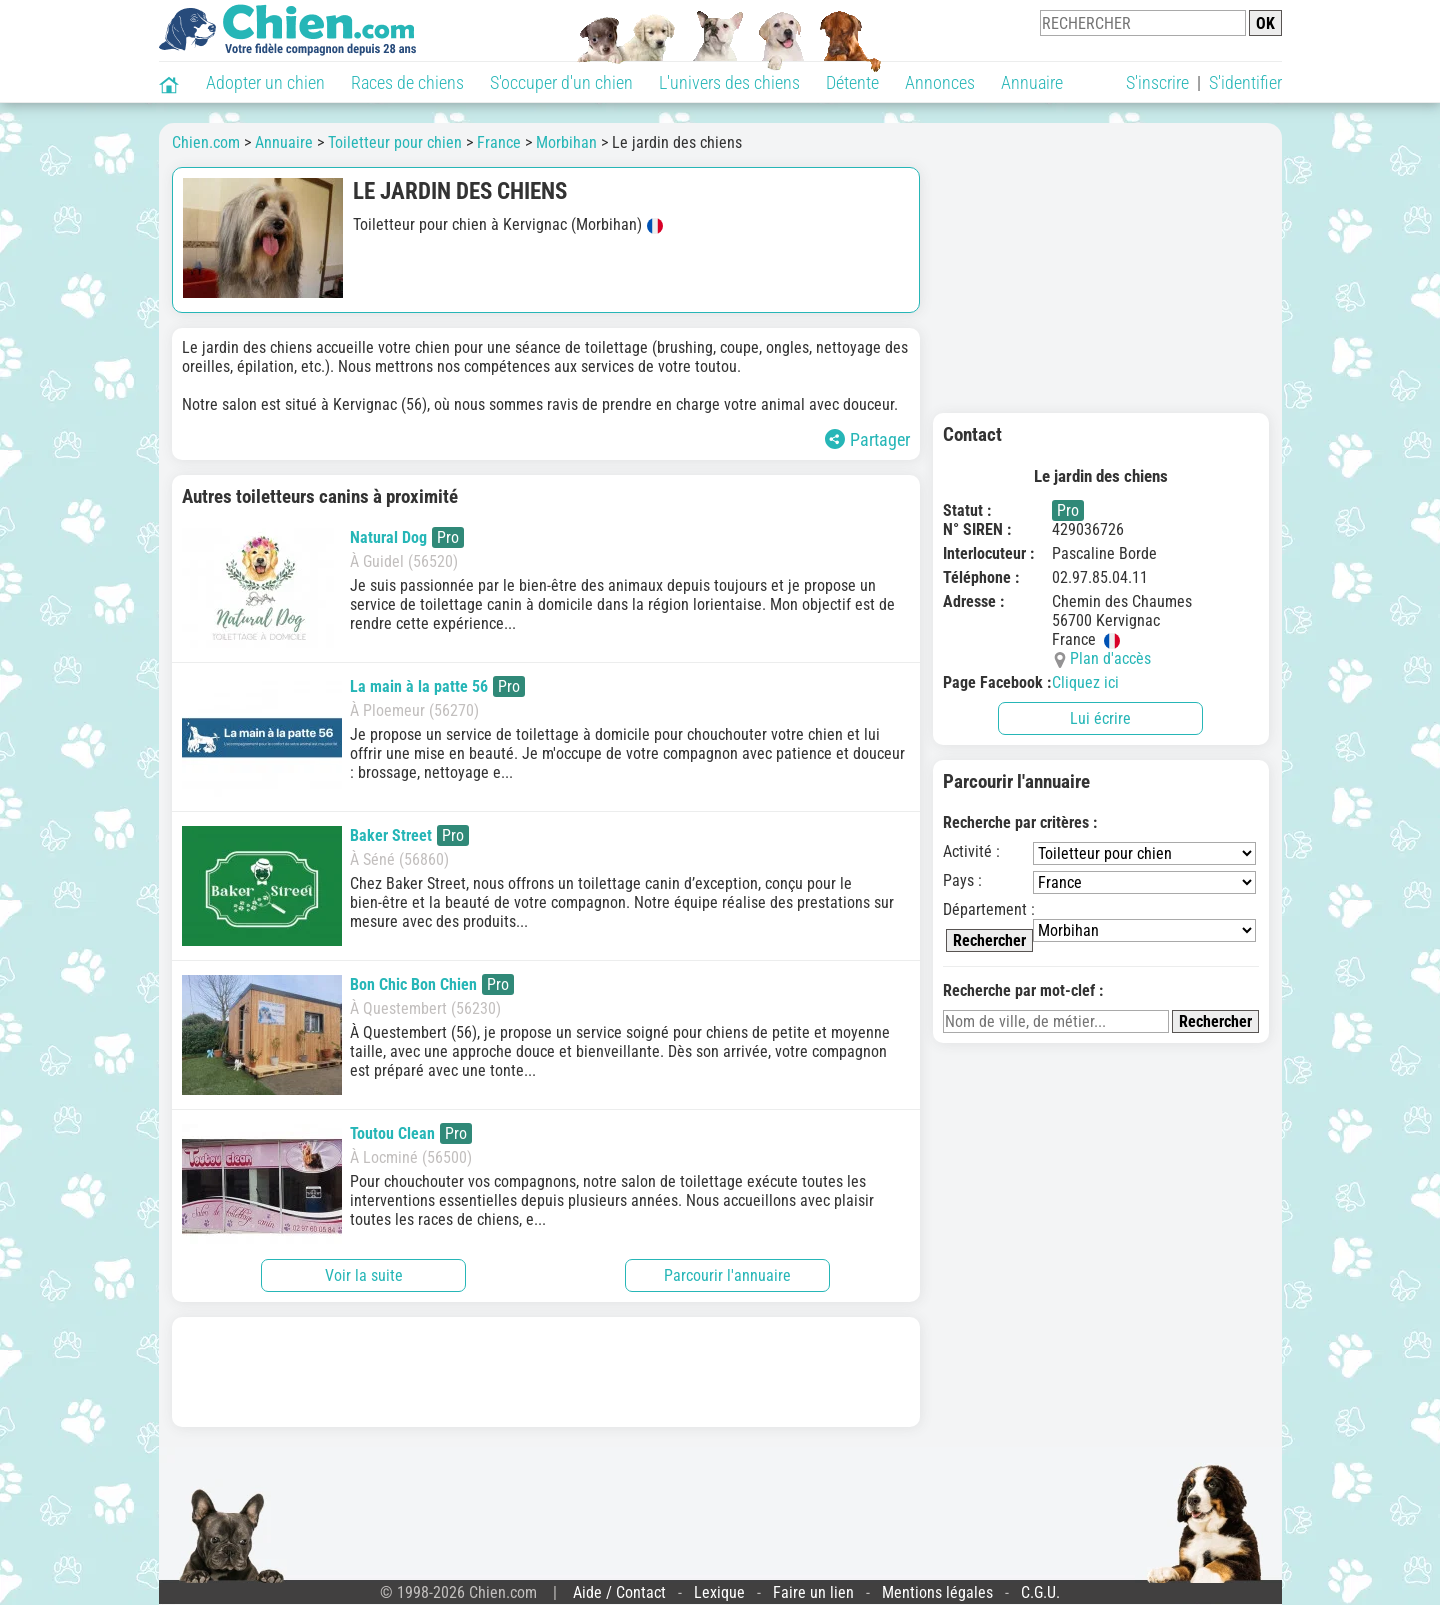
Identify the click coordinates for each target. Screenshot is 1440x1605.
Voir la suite (364, 1275)
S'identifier (1245, 82)
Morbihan (566, 142)
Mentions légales (937, 1592)
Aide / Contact (619, 1592)
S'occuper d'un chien (561, 82)
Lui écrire (1100, 718)
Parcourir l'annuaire (727, 1275)
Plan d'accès (1110, 658)
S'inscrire (1157, 82)
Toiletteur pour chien (395, 142)
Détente (852, 82)
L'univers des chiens (729, 82)
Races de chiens (407, 82)
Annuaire (1032, 82)
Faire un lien (813, 1592)
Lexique (719, 1592)
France (499, 142)
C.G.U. (1040, 1592)
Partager (867, 439)
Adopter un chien (265, 82)
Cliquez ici (1085, 682)
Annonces (940, 82)
